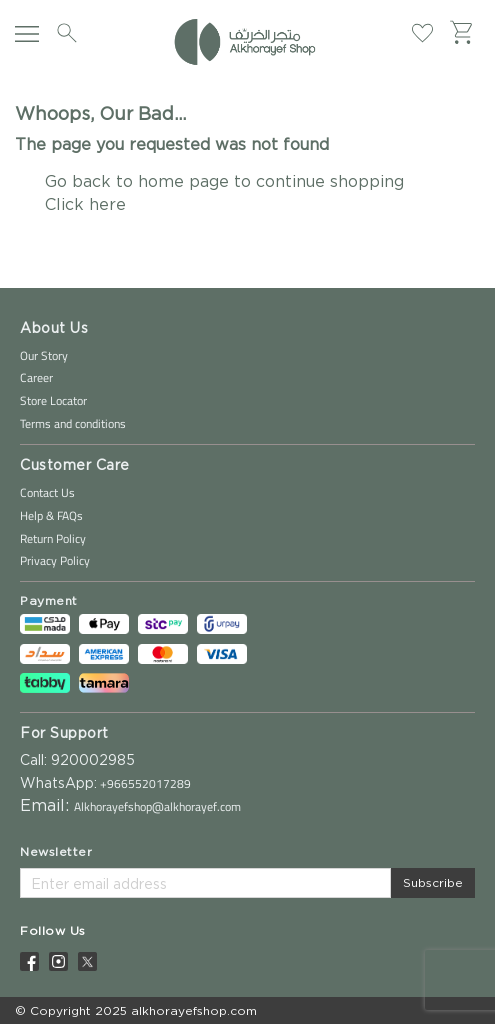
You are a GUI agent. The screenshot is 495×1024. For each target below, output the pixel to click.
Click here (85, 204)
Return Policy (53, 538)
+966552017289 (144, 783)
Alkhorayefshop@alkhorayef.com (157, 806)
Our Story (44, 355)
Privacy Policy (55, 560)
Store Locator (53, 400)
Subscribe (433, 882)
